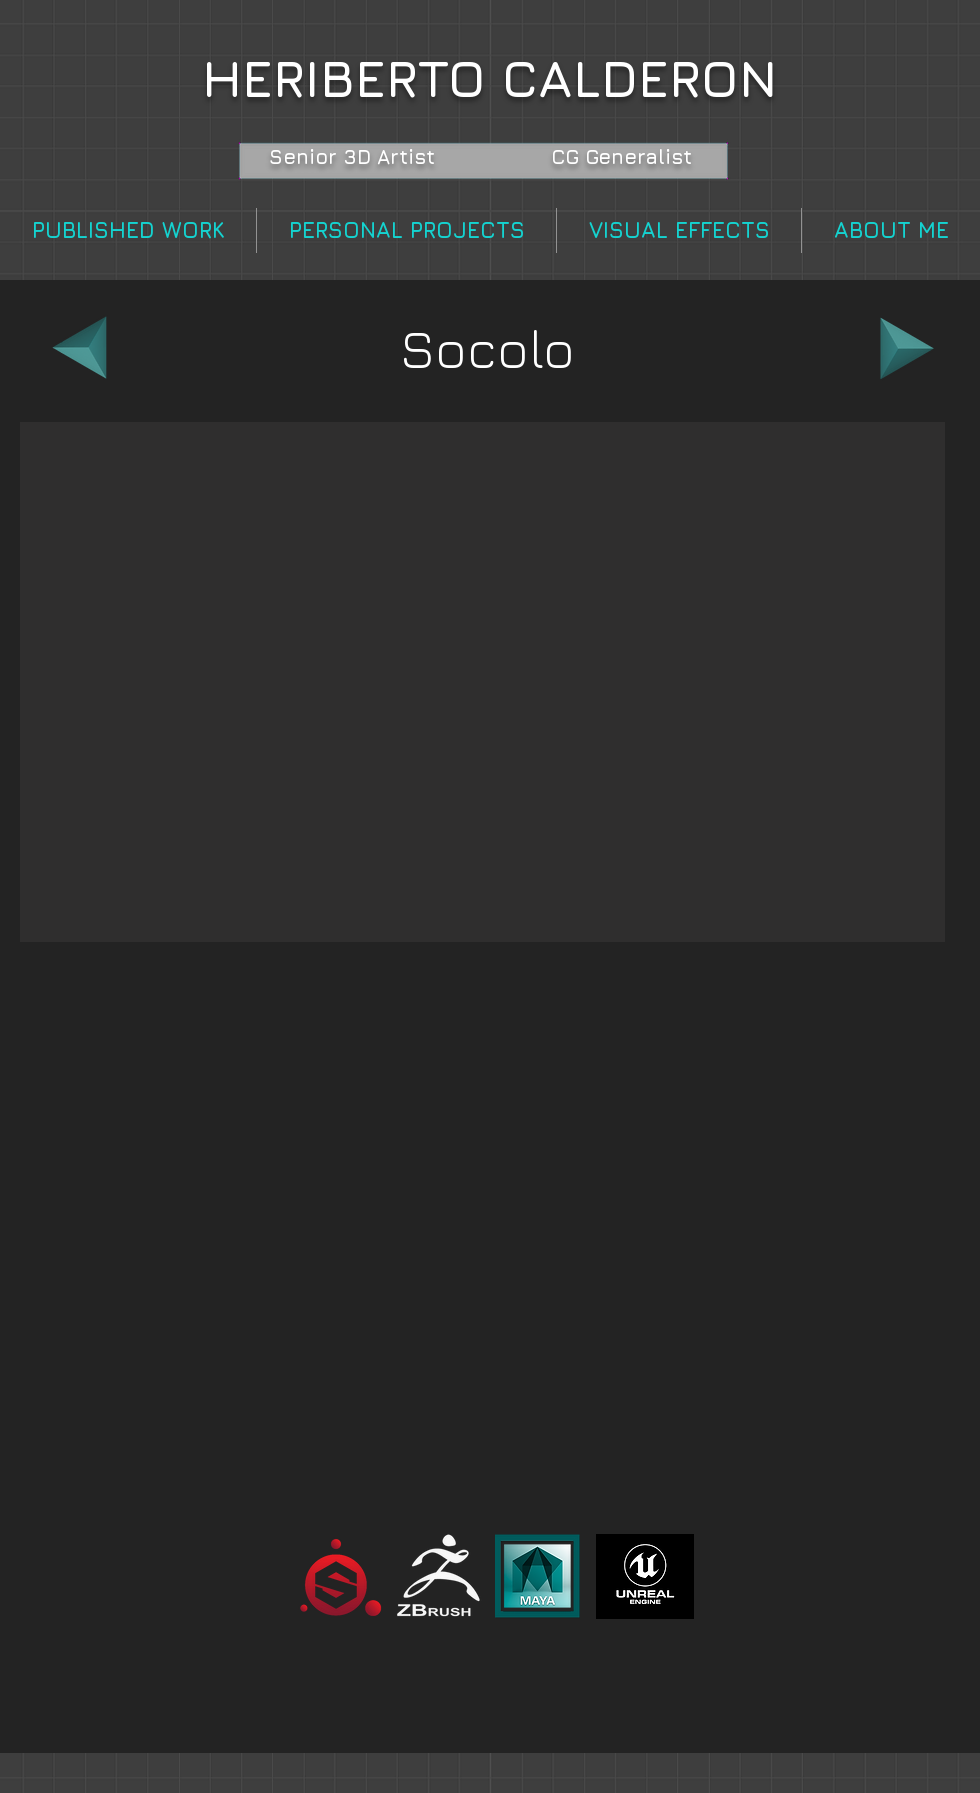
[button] (482, 682)
